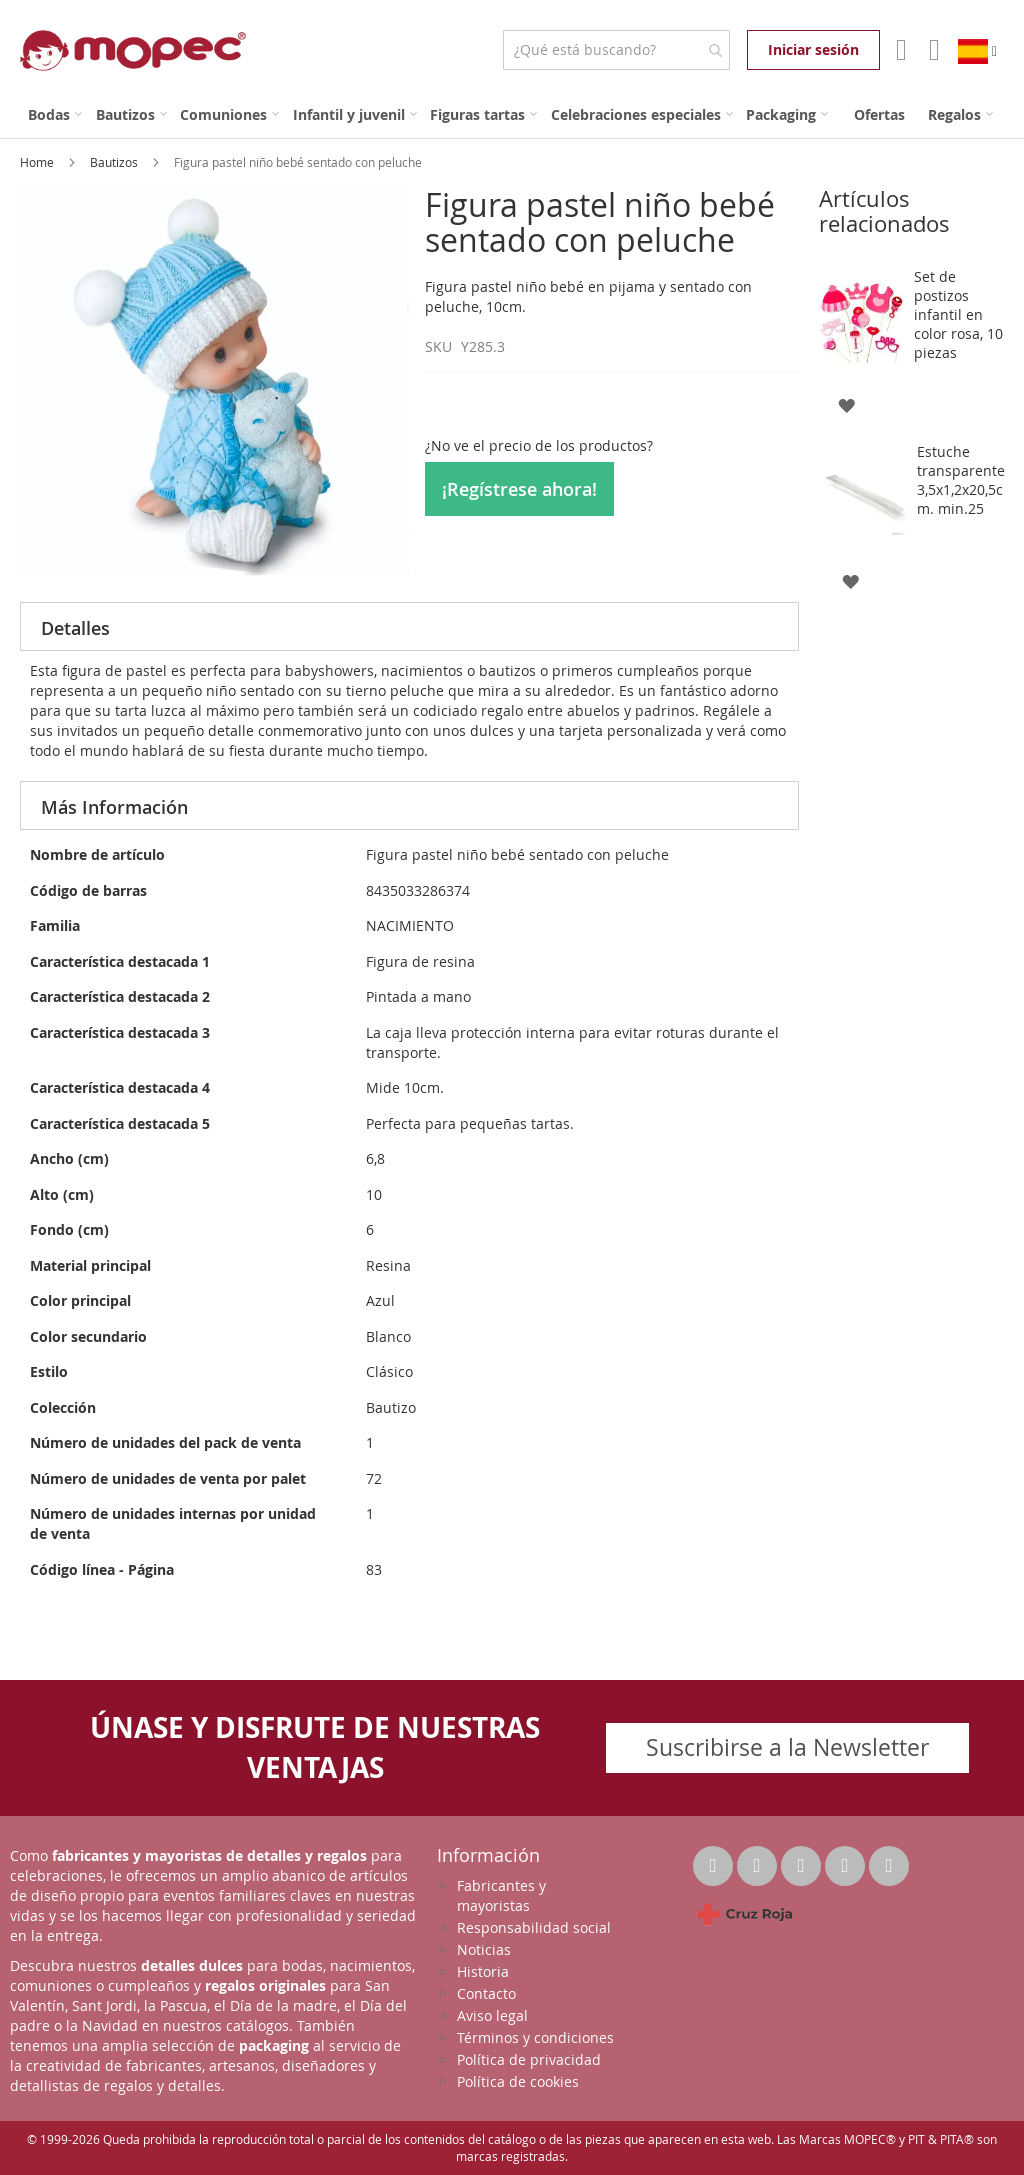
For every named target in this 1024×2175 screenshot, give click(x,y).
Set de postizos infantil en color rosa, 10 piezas (958, 314)
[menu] (512, 114)
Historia (483, 1971)
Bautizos (115, 162)
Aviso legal (492, 2015)
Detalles (75, 628)
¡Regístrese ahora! (519, 489)
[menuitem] (55, 114)
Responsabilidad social (534, 1927)
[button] (846, 404)
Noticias (484, 1949)
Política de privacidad (529, 2059)
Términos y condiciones (535, 2037)
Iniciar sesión (813, 49)
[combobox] (616, 50)
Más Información (114, 807)
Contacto (486, 1993)
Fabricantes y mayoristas (501, 1895)
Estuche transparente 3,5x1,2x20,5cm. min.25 (961, 480)
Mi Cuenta (899, 50)
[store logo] (133, 50)
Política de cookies (518, 2081)
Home (38, 162)
